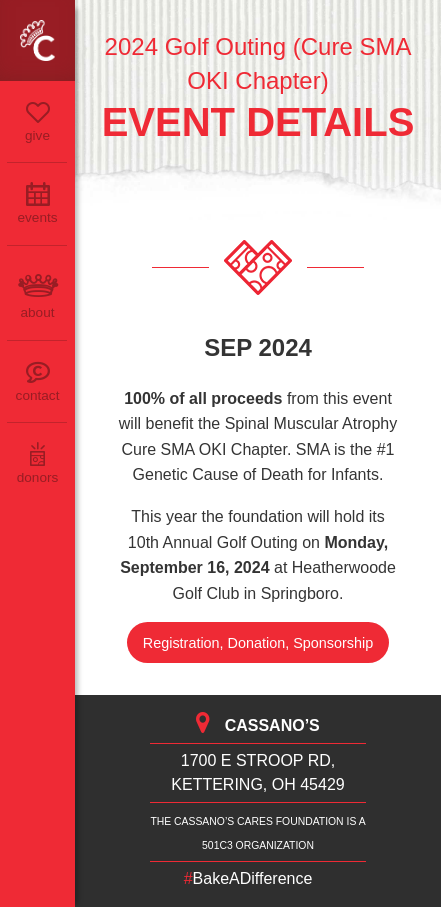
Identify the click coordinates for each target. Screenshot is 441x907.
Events (37, 217)
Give (37, 135)
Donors (38, 477)
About (37, 312)
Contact (38, 395)
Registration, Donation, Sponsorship (258, 643)
